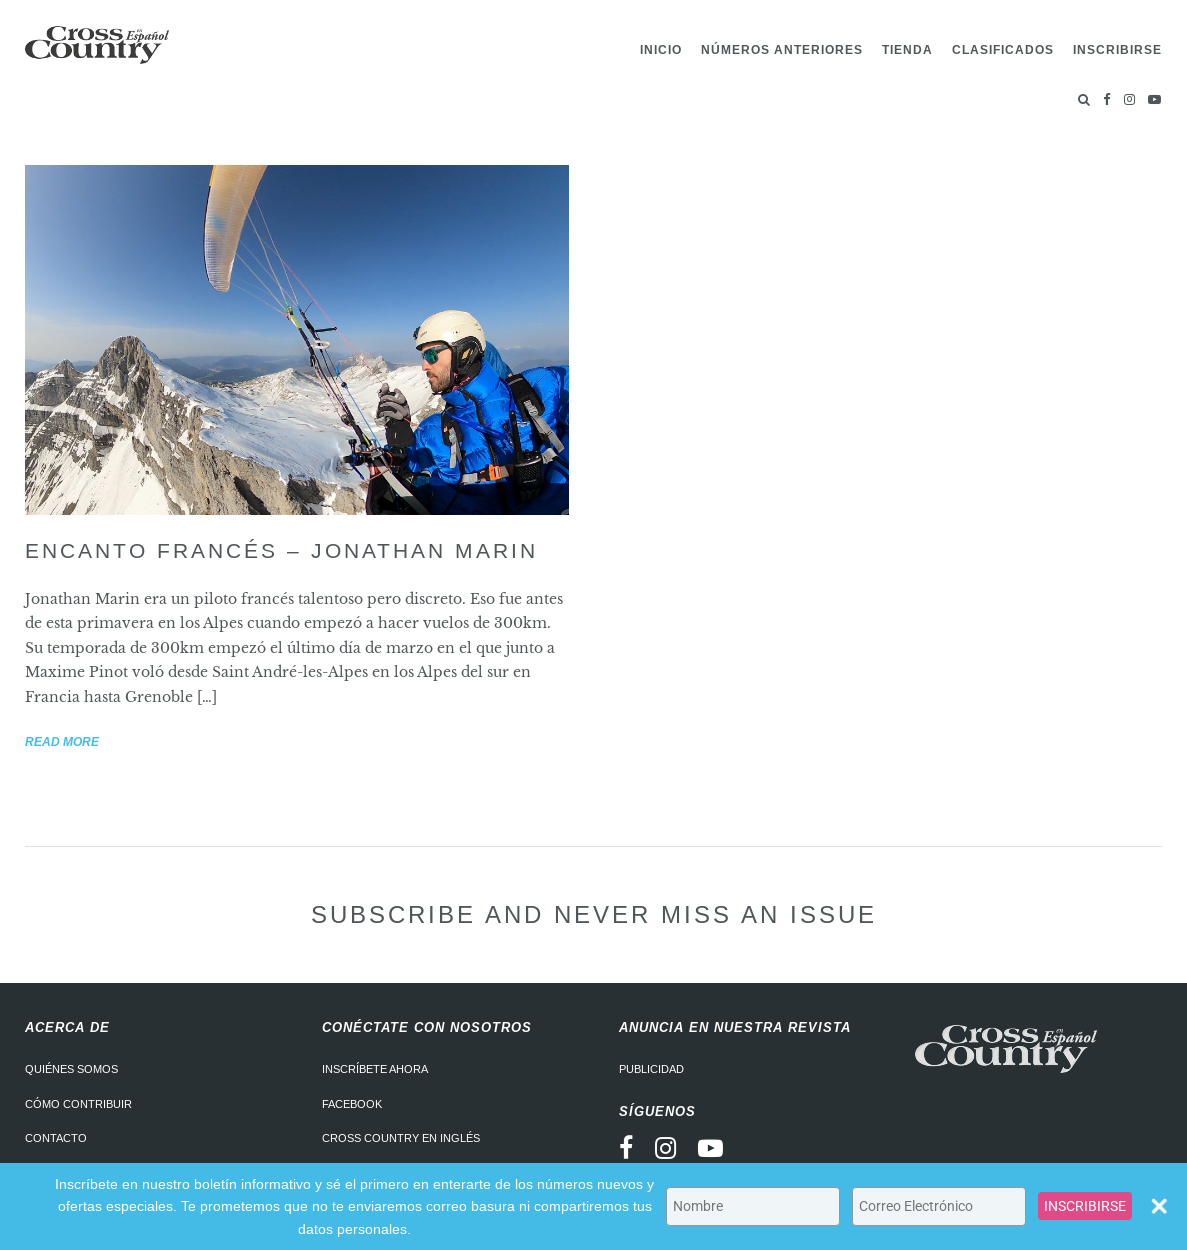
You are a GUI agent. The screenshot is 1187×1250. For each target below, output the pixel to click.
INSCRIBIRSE (1085, 1206)
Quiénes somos (71, 1069)
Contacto (56, 1138)
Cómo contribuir (78, 1104)
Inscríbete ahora (375, 1069)
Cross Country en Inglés (401, 1138)
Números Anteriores (782, 50)
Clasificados (1003, 50)
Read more (62, 742)
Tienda (907, 50)
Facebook (352, 1104)
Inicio (661, 50)
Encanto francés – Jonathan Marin (281, 550)
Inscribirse (1117, 50)
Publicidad (651, 1069)
